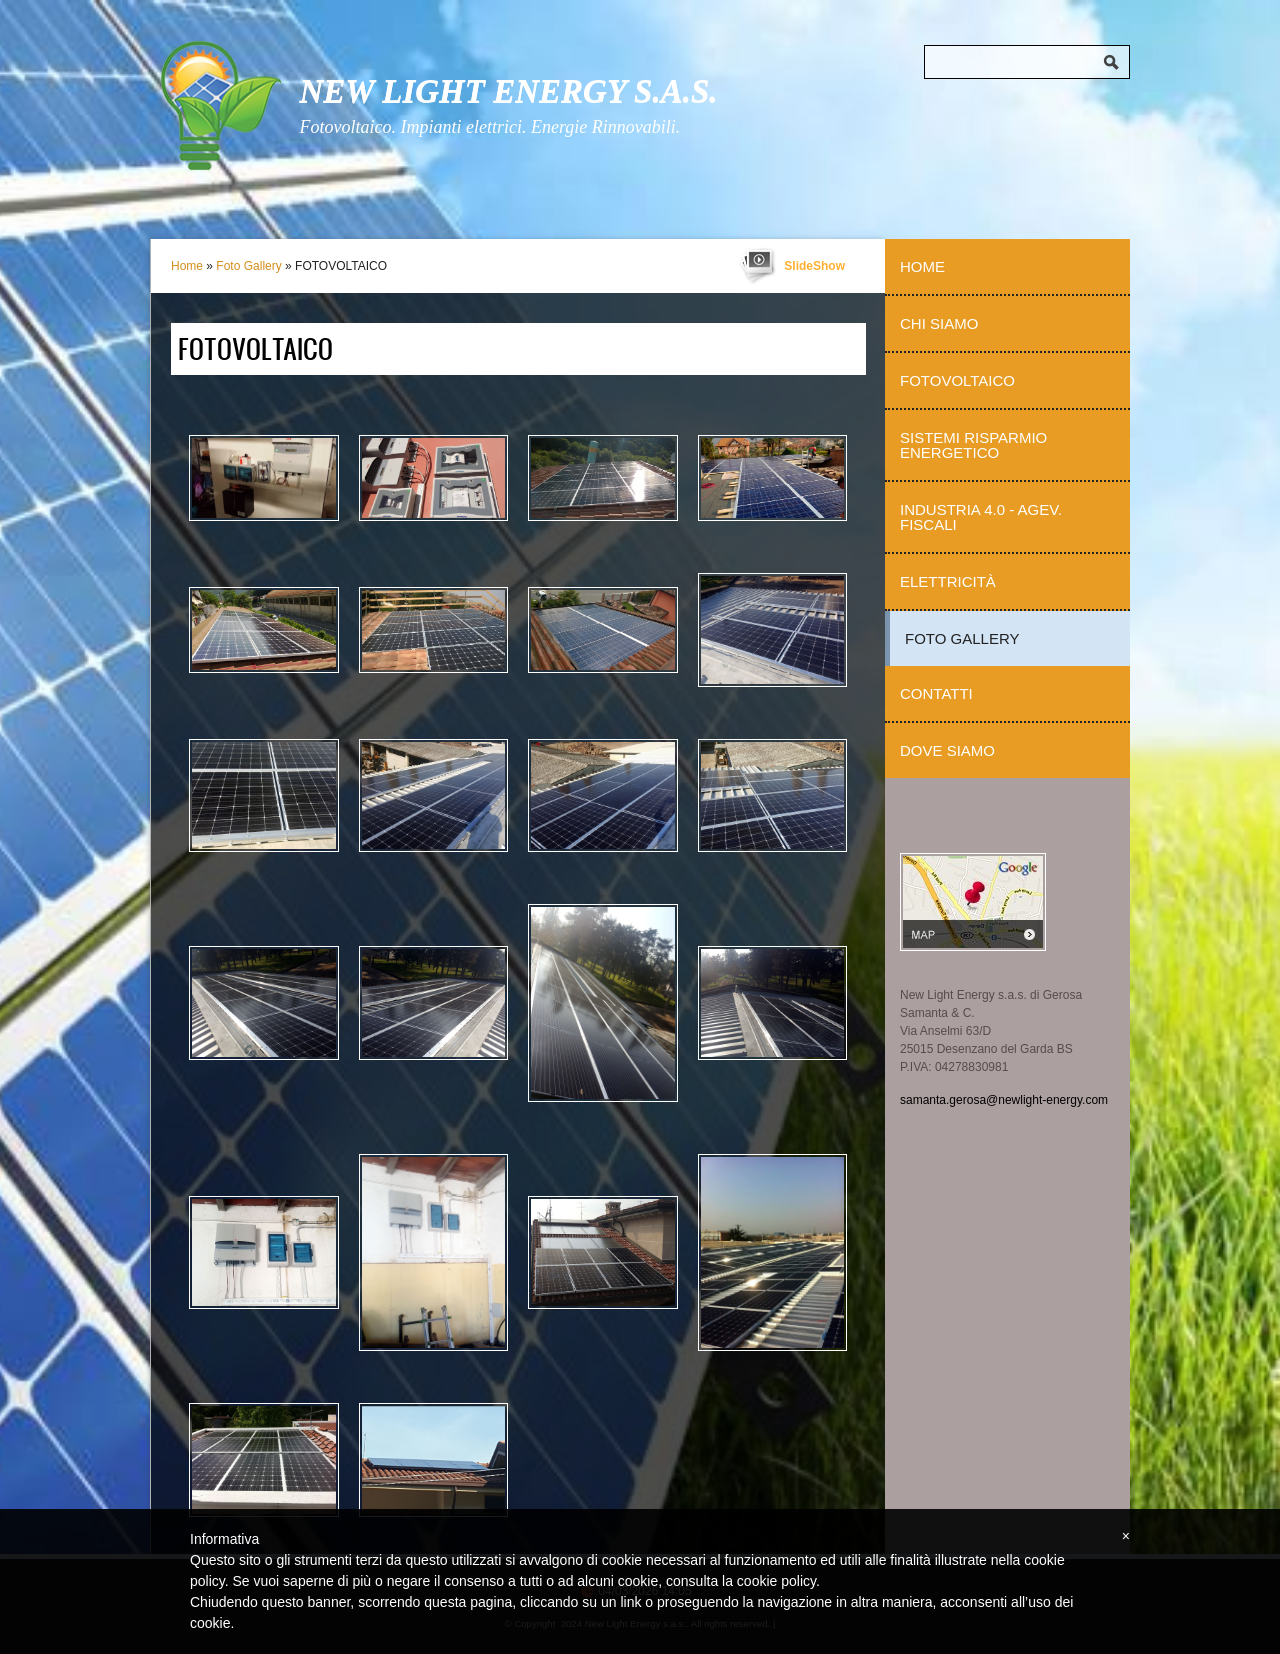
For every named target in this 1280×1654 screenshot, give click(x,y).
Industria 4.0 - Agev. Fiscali (981, 517)
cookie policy (776, 1581)
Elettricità (948, 581)
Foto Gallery (248, 266)
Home (187, 266)
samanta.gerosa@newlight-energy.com (1004, 1100)
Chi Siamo (939, 323)
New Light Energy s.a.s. (508, 91)
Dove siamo (947, 750)
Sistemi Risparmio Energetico (973, 445)
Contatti (936, 693)
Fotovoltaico (957, 380)
